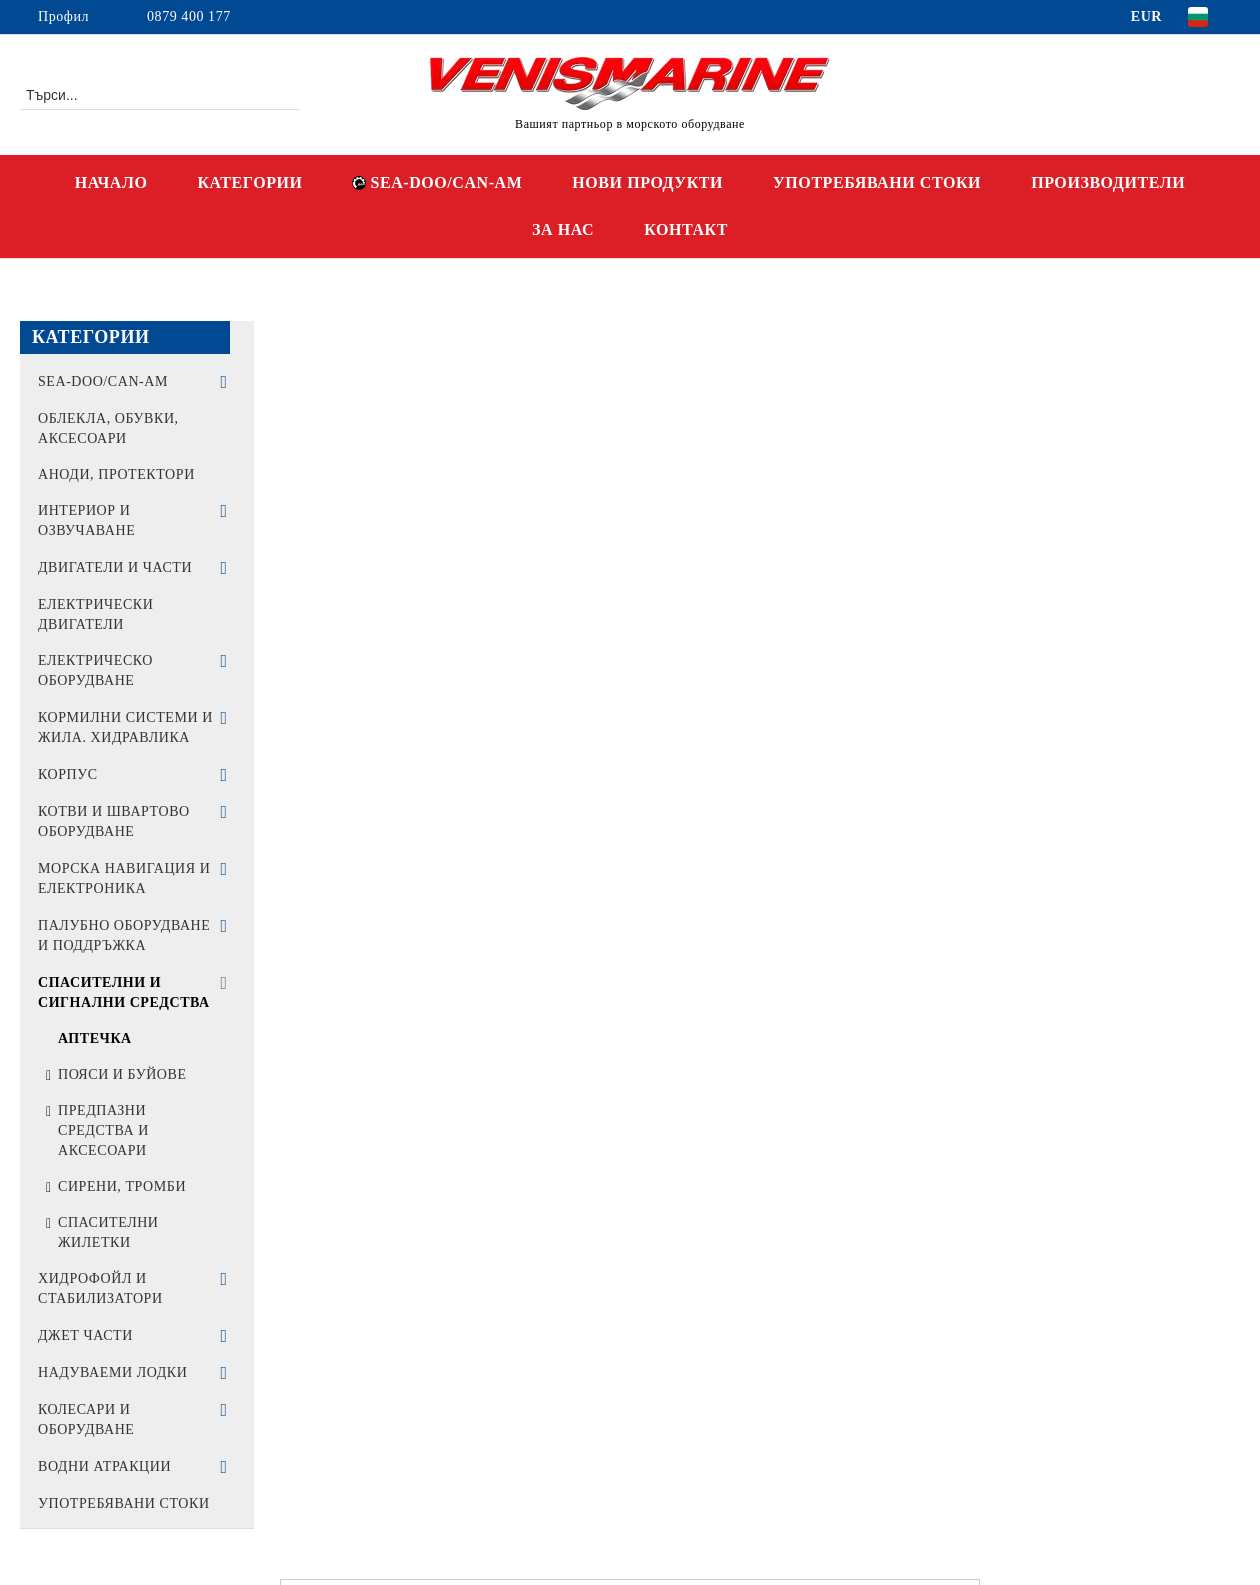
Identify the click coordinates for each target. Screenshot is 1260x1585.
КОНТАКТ (686, 229)
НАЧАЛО (111, 182)
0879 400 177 (189, 16)
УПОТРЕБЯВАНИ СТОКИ (877, 182)
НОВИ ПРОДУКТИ (647, 182)
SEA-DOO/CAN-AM (437, 182)
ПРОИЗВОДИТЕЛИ (1108, 182)
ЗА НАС (563, 229)
